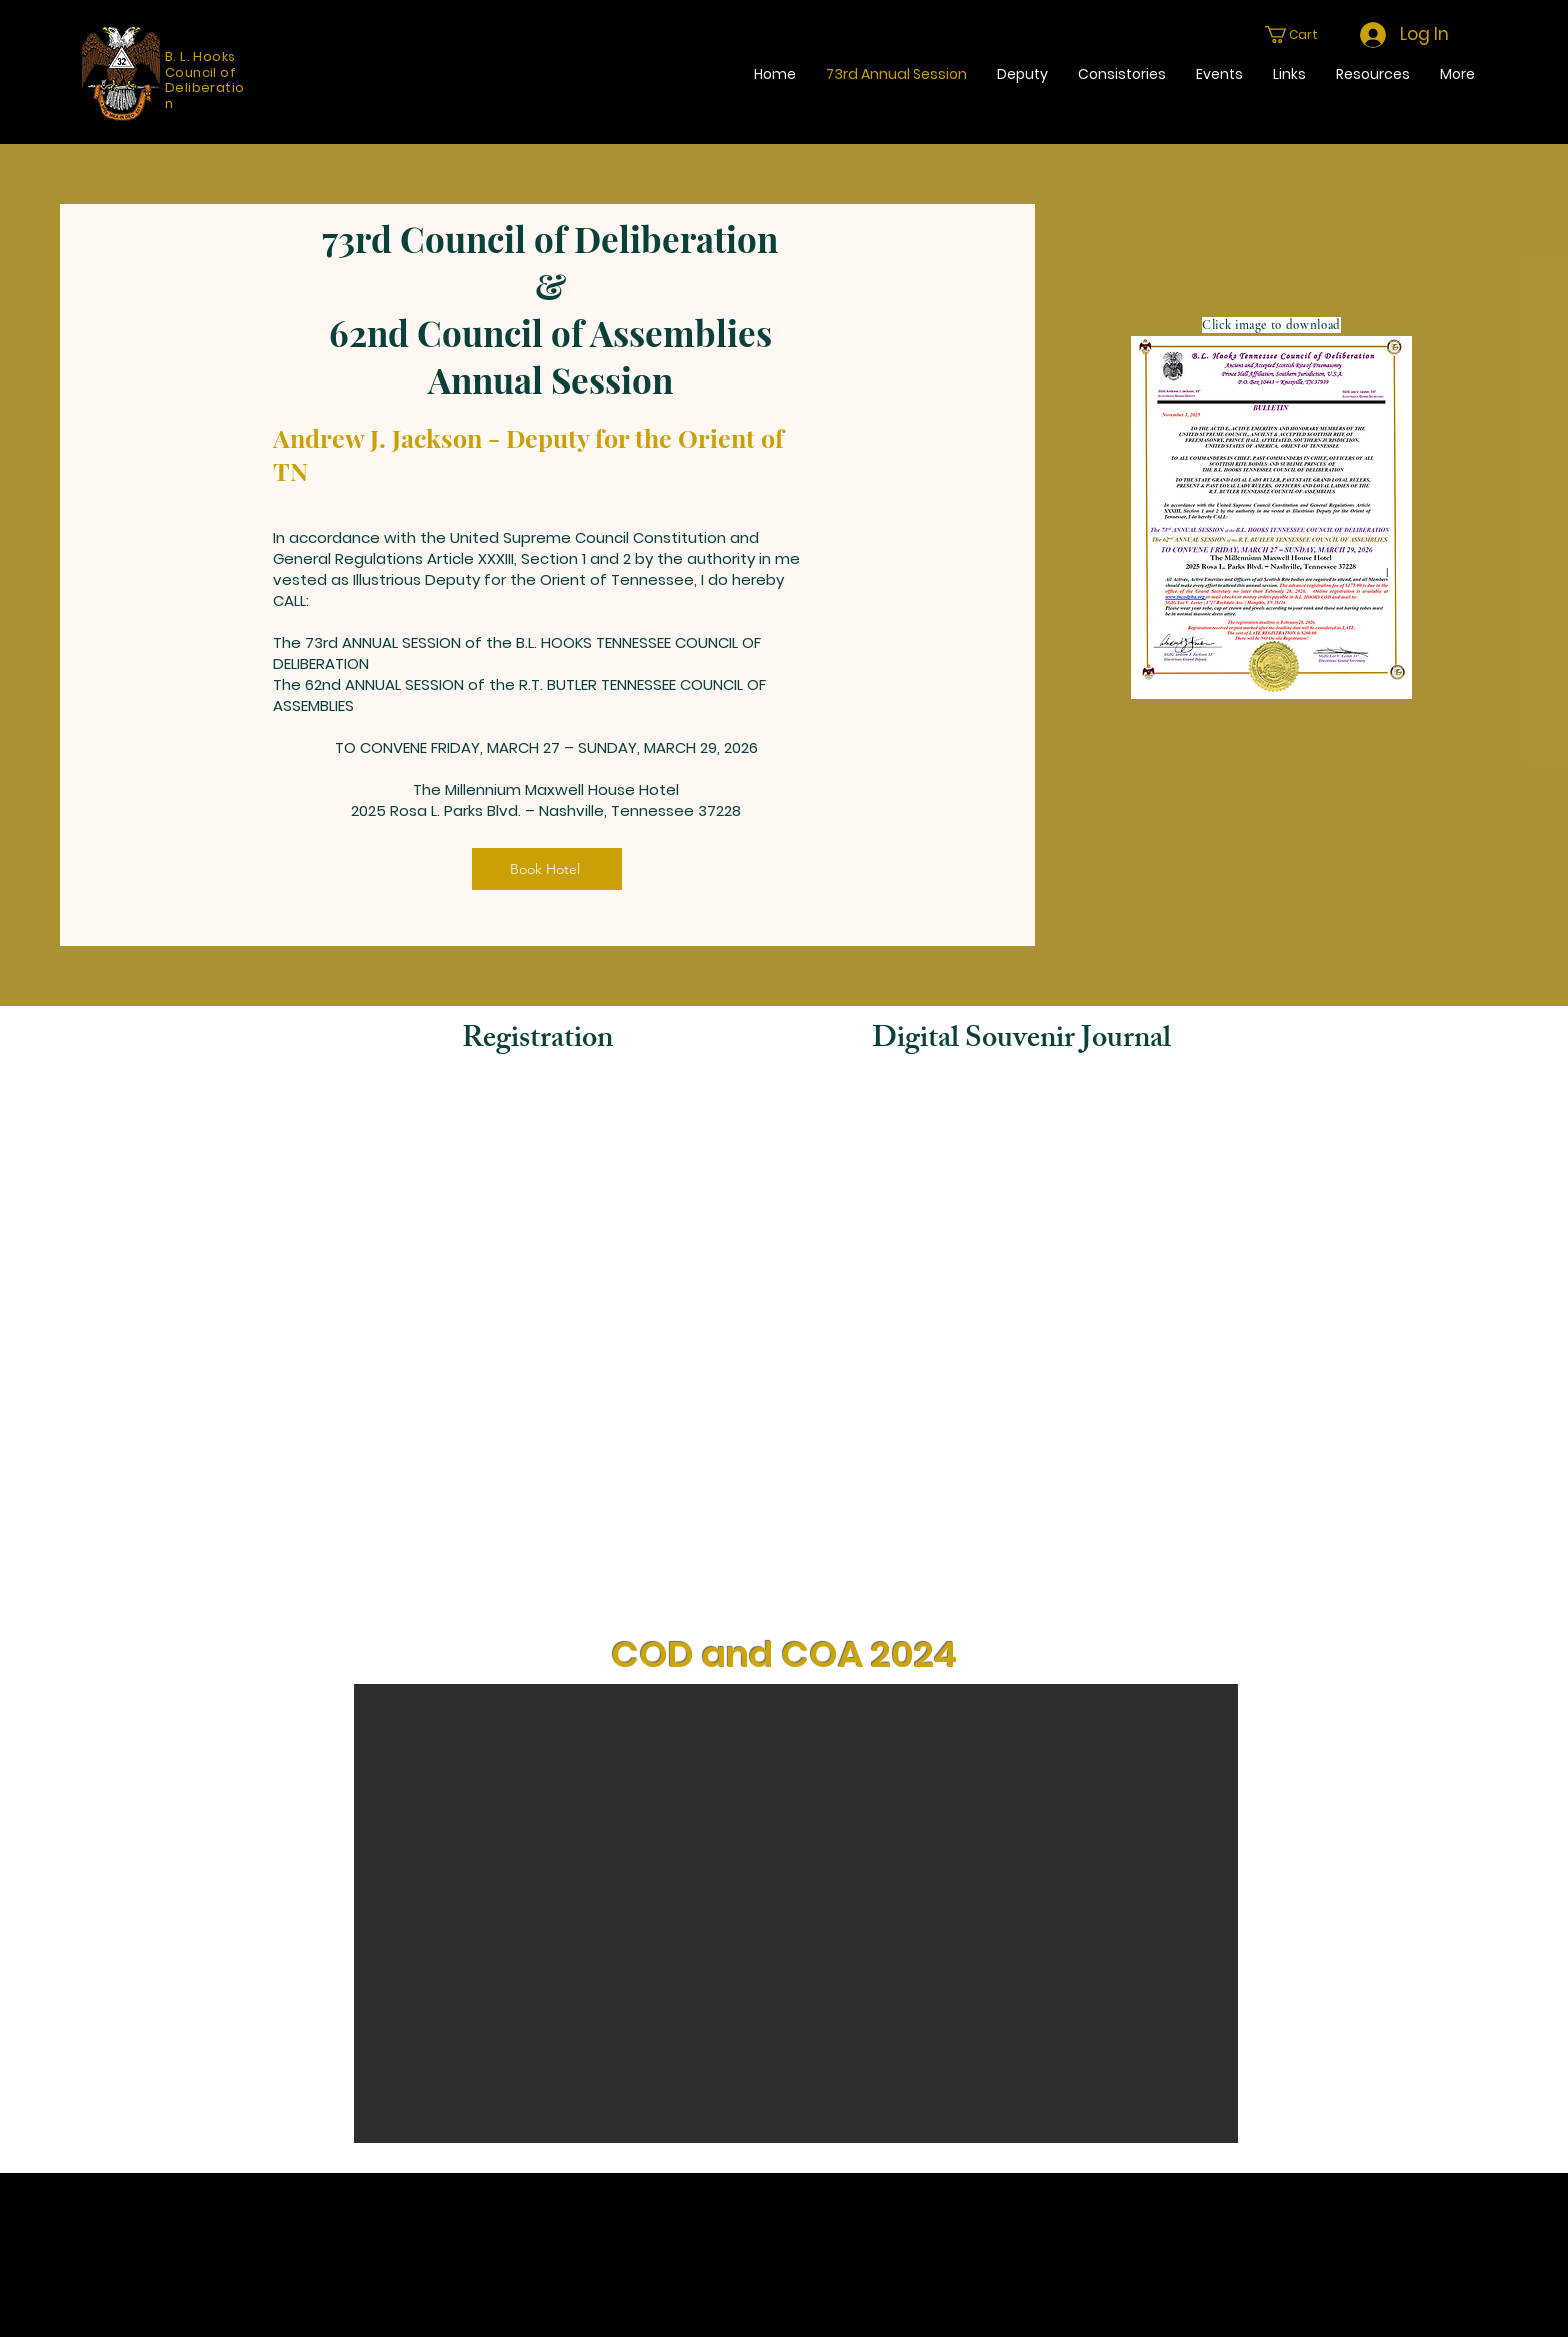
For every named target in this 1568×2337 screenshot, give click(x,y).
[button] (1300, 34)
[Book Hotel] (547, 869)
